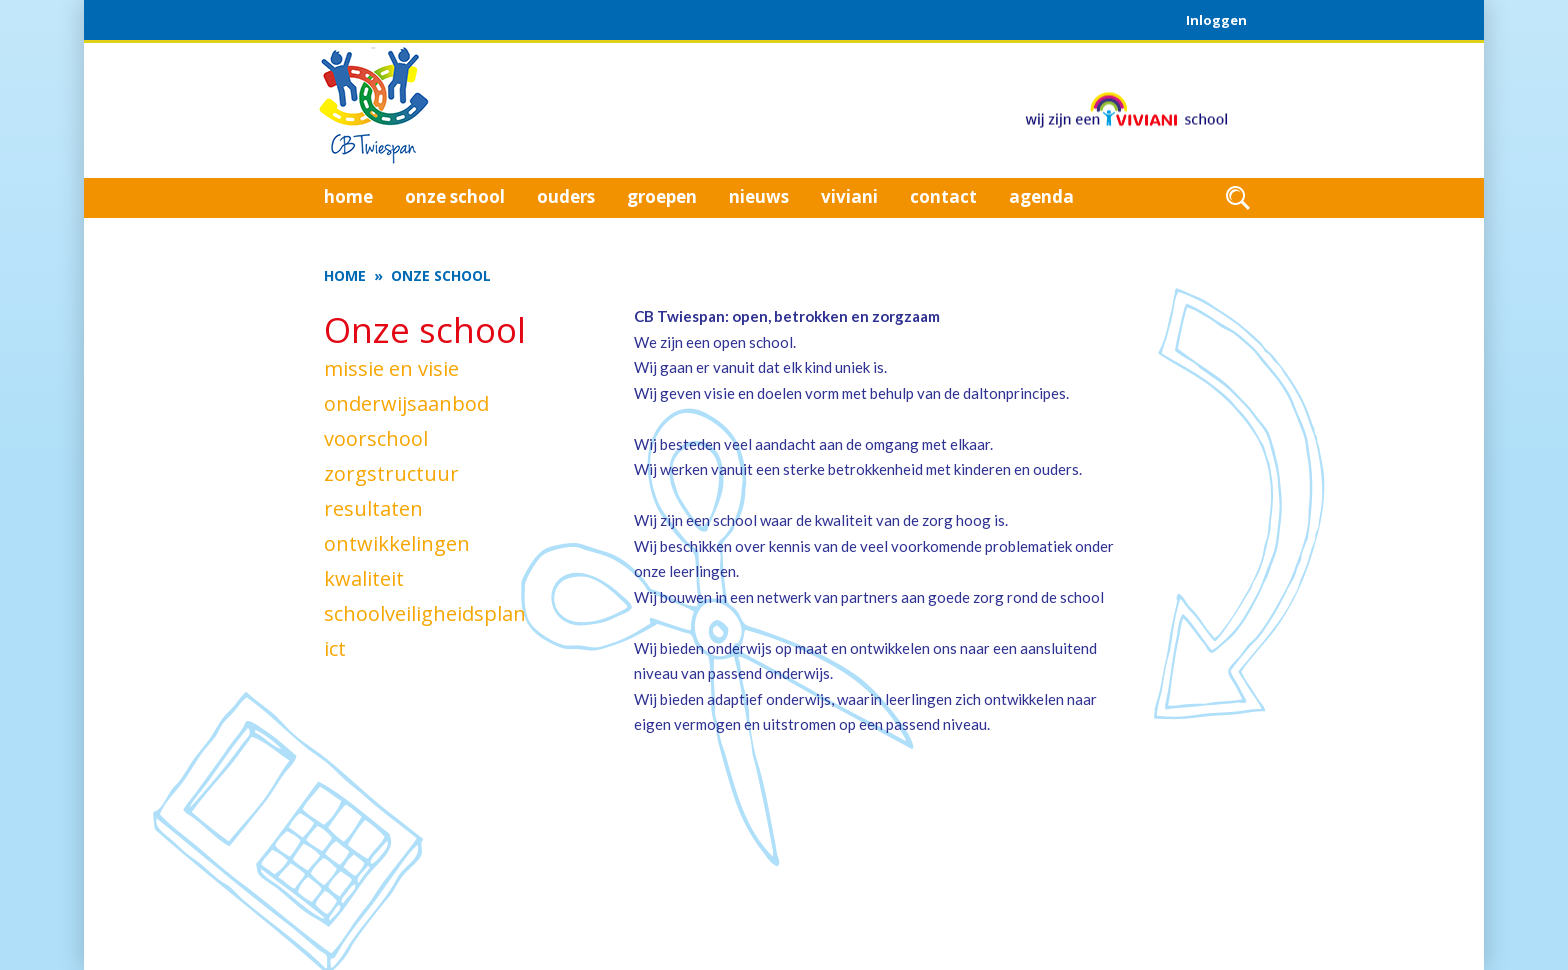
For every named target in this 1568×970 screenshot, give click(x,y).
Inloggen (1216, 20)
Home (345, 275)
